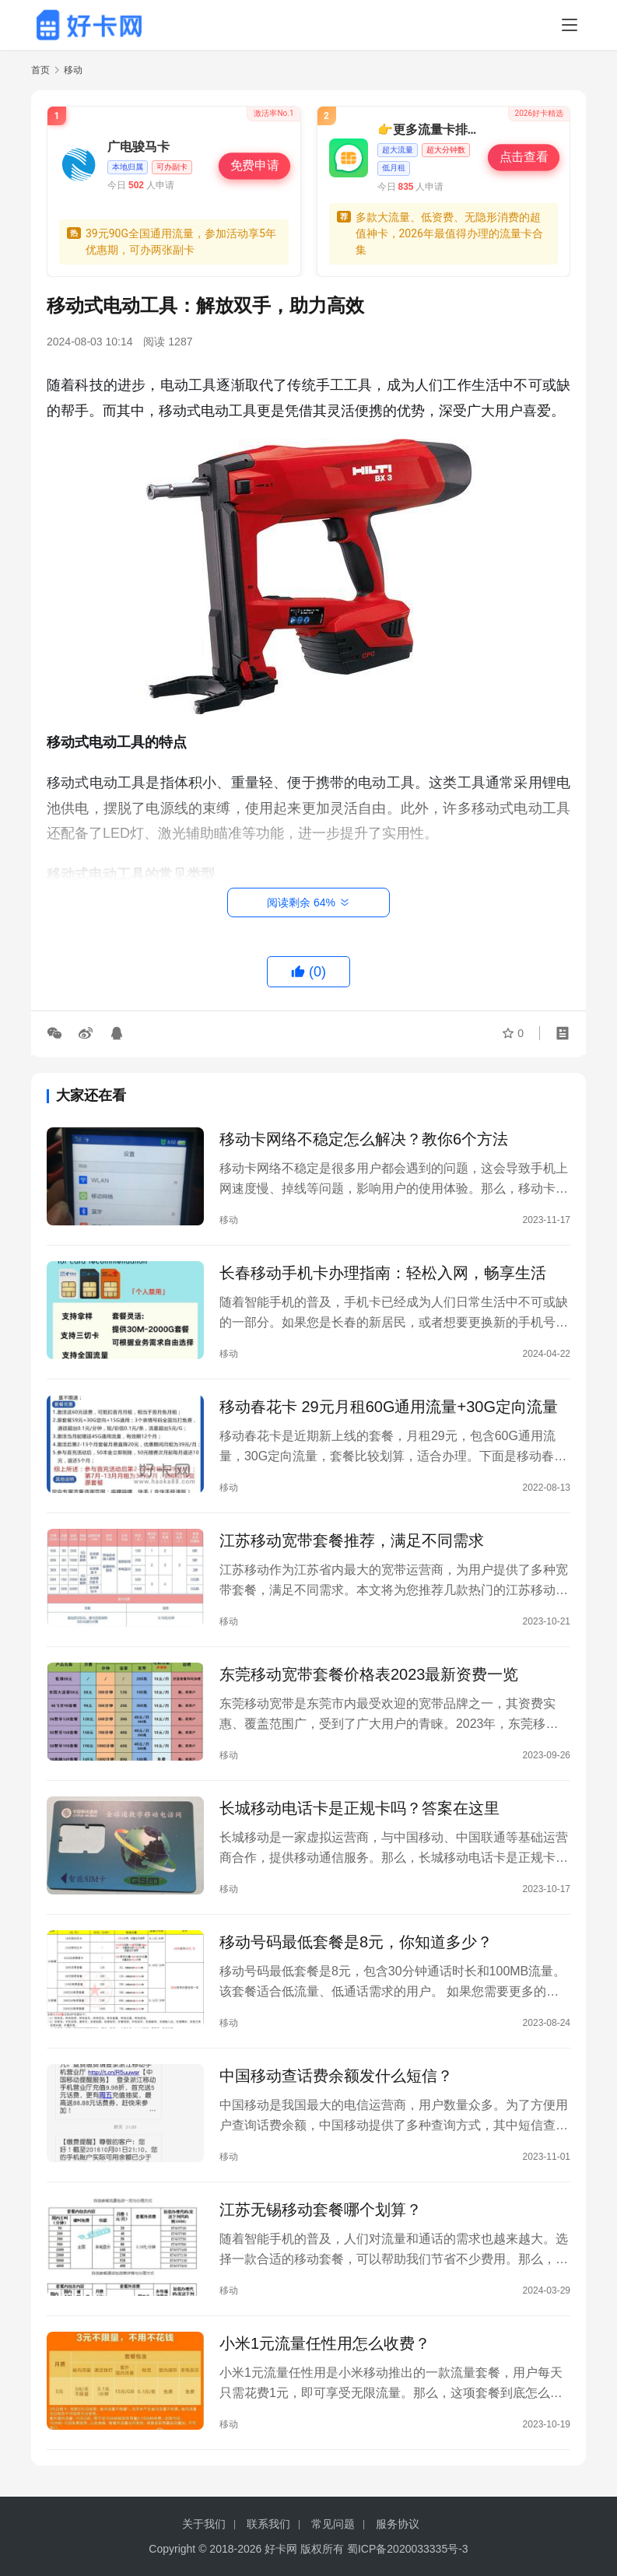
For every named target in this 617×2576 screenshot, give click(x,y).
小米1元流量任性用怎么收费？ (324, 2343)
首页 (40, 70)
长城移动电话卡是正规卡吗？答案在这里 (359, 1808)
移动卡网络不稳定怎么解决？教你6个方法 (363, 1139)
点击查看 (523, 157)
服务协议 (397, 2524)
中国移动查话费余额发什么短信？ (336, 2075)
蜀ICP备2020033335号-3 (407, 2549)
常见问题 (333, 2524)
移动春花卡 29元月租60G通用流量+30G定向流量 (388, 1406)
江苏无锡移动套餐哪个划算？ (320, 2209)
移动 (228, 1219)
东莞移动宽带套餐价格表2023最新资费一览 (369, 1674)
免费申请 (253, 166)
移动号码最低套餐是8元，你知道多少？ (356, 1941)
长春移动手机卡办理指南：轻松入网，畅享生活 (382, 1272)
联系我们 (268, 2524)
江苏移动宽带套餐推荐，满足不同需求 (351, 1540)
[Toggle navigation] (569, 25)
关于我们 (204, 2524)
